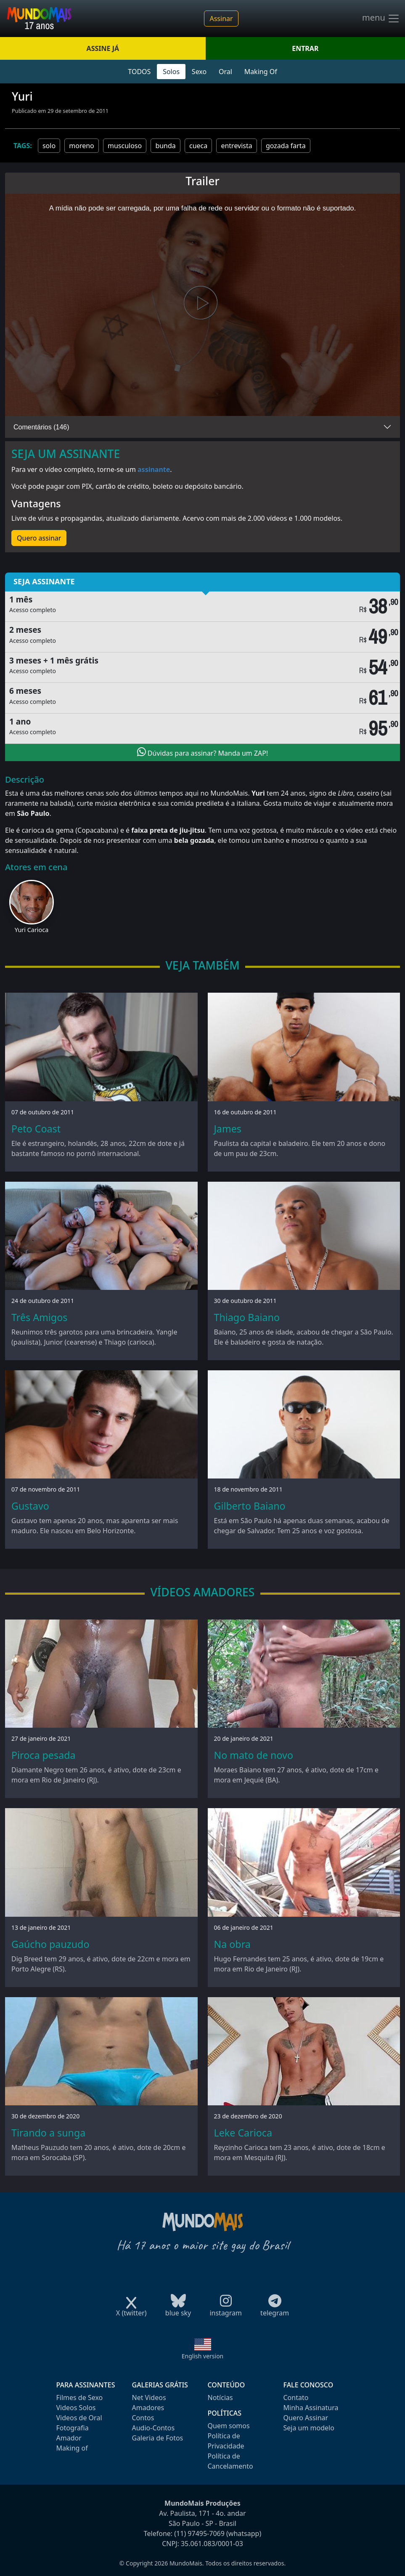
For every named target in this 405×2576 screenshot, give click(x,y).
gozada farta (286, 145)
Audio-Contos (153, 2427)
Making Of (260, 71)
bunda (165, 145)
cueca (198, 145)
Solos (171, 71)
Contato (296, 2397)
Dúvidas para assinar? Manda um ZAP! (202, 752)
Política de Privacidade (226, 2441)
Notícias (220, 2397)
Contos (143, 2417)
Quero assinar (39, 538)
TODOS (139, 71)
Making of (72, 2448)
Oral (225, 71)
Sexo (199, 71)
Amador (69, 2438)
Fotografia (72, 2427)
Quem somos (229, 2425)
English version (203, 2356)
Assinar (221, 18)
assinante (154, 469)
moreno (81, 145)
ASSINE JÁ (103, 48)
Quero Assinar (305, 2417)
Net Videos (149, 2397)
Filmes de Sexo (79, 2397)
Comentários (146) (41, 427)
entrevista (236, 145)
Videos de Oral (79, 2417)
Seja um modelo (308, 2427)
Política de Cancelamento (230, 2461)
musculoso (125, 145)
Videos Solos (76, 2407)
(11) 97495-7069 (199, 2533)
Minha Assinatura (311, 2407)
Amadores (148, 2407)
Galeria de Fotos (157, 2438)
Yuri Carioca (32, 930)
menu (381, 18)
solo (49, 145)
